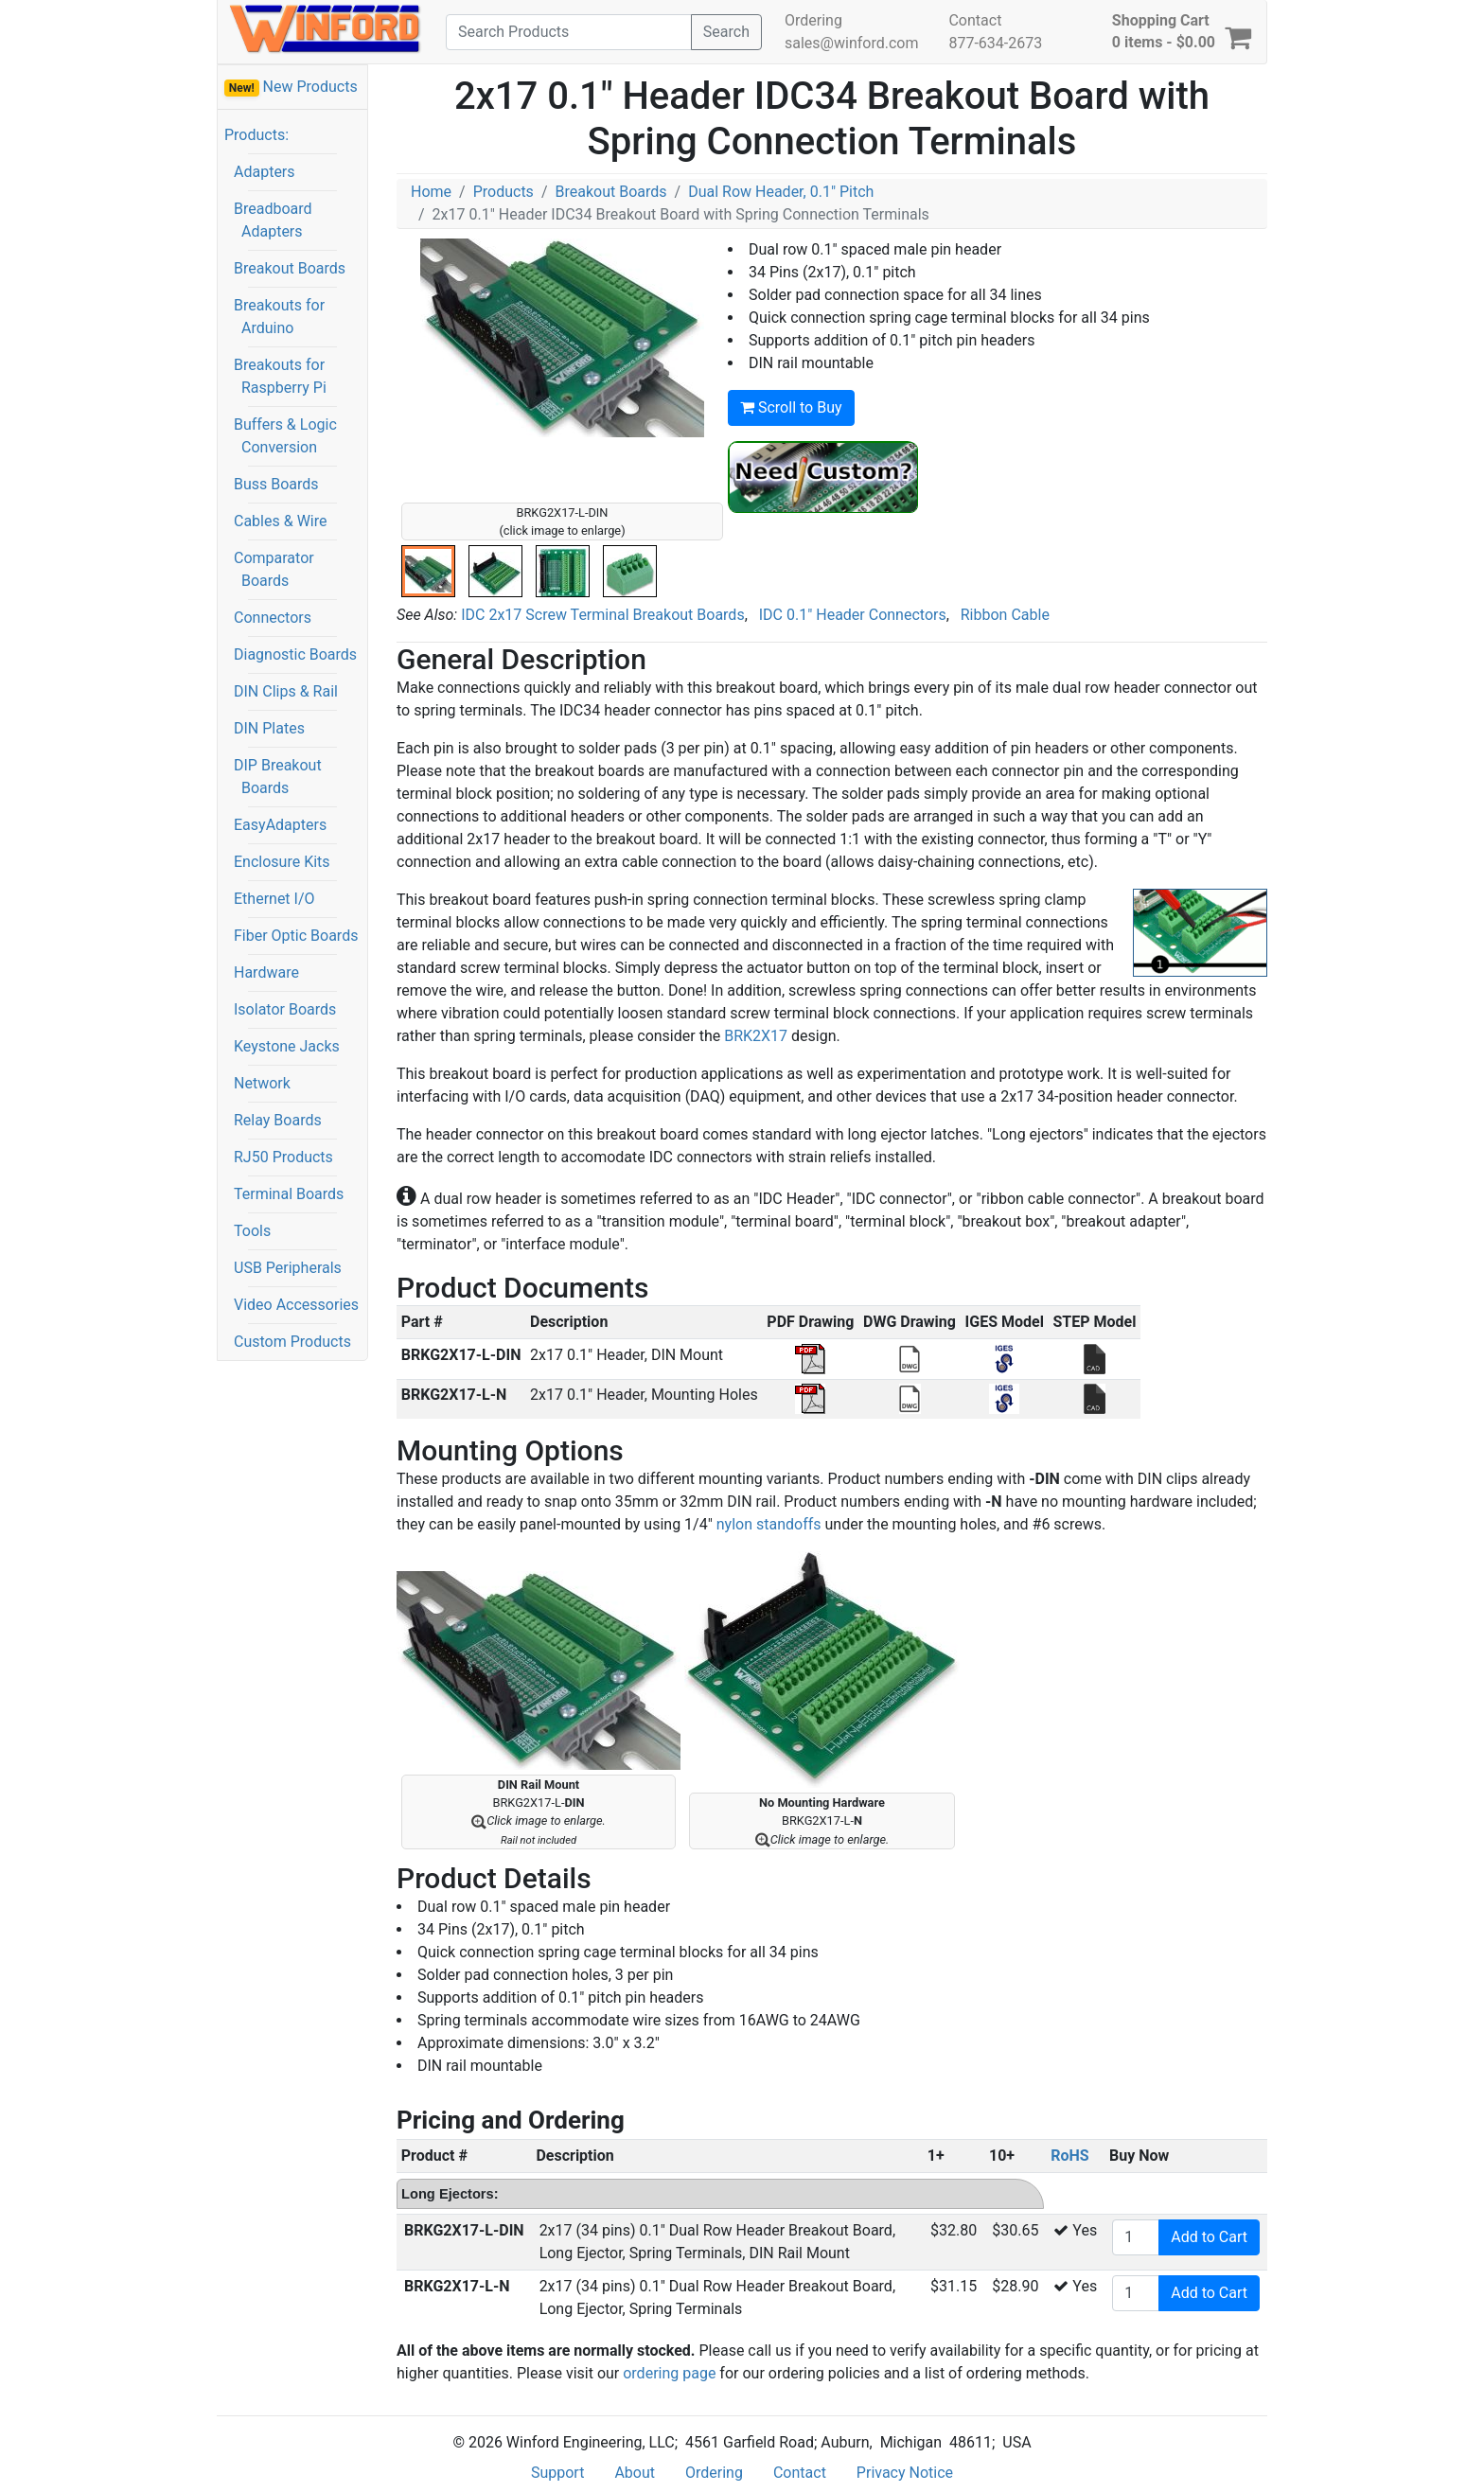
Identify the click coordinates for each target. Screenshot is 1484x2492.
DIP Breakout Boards (278, 776)
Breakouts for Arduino (279, 316)
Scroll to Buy (791, 407)
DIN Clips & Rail (286, 691)
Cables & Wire (280, 521)
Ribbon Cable (1005, 615)
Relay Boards (278, 1120)
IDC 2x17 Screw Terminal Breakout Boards (602, 615)
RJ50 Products (283, 1157)
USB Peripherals (288, 1268)
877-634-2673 (995, 43)
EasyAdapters (280, 825)
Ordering (813, 20)
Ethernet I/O (274, 899)
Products (503, 192)
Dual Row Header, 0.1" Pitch (781, 192)
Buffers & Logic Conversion (285, 435)
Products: (256, 135)
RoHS (1069, 2156)
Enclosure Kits (282, 862)
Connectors (272, 618)
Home (431, 192)
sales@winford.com (851, 43)
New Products (291, 87)
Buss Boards (276, 484)
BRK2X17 (755, 1036)
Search (726, 32)
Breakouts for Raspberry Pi (280, 376)
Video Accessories (296, 1305)
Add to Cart (1209, 2237)
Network (262, 1083)
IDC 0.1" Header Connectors (852, 615)
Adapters (264, 172)
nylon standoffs (769, 1524)
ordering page (669, 2373)
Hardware (266, 972)
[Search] (569, 32)
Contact (974, 20)
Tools (252, 1231)
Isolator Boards (285, 1009)
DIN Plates (269, 728)
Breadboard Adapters (273, 220)
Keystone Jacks (287, 1046)
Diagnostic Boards (295, 654)
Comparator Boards (274, 569)
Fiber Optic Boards (296, 936)
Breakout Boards (289, 268)
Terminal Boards (289, 1194)
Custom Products (292, 1342)
